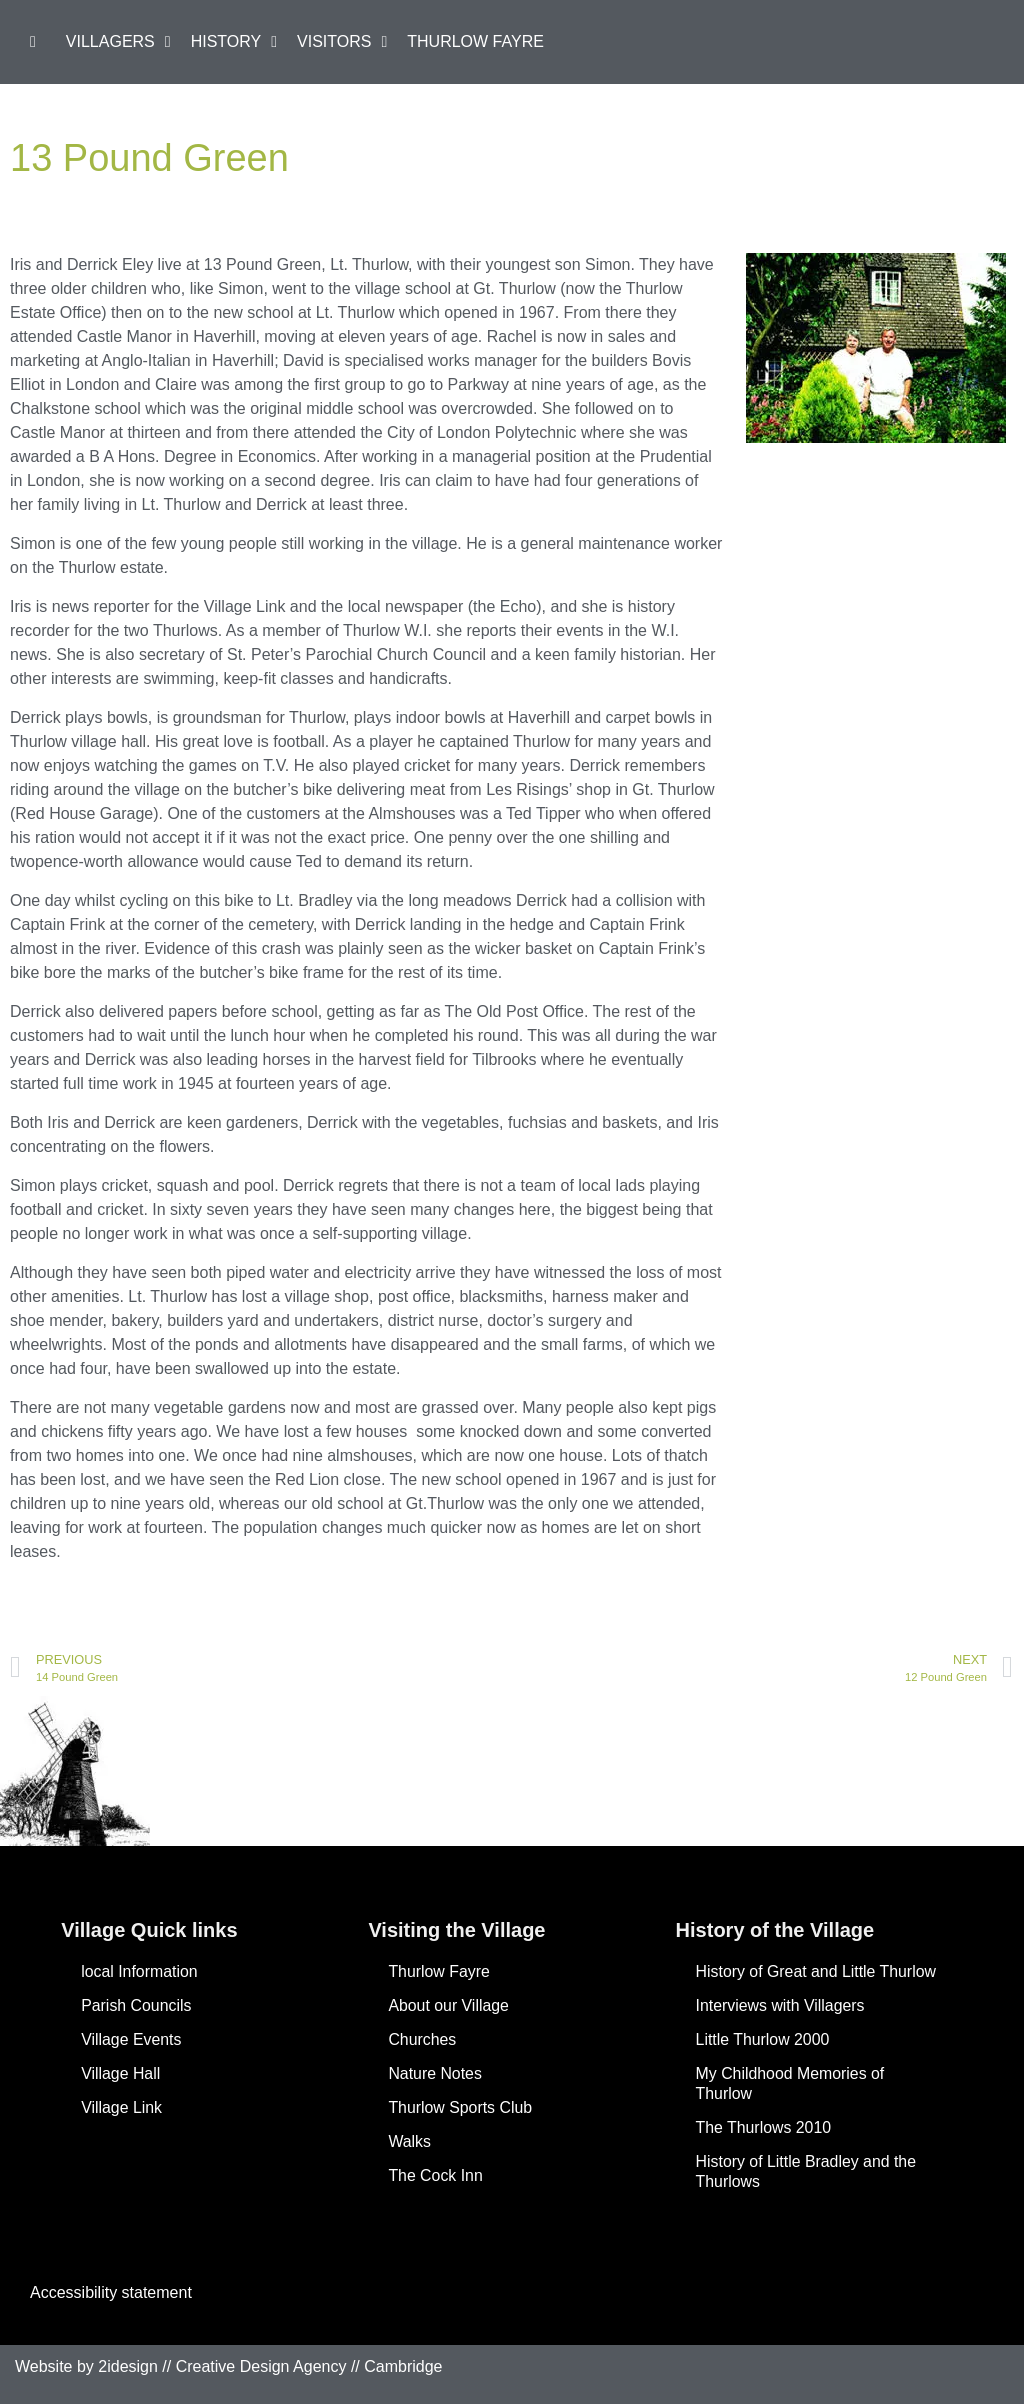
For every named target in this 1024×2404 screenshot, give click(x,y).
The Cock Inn (435, 2175)
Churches (422, 2039)
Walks (409, 2141)
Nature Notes (435, 2073)
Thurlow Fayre (439, 1971)
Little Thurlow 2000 (763, 2039)
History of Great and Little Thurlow (817, 1971)
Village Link (122, 2107)
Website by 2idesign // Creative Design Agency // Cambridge (228, 2366)
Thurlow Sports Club (460, 2107)
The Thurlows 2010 (764, 2127)
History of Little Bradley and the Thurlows (807, 2171)
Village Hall (121, 2073)
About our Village (449, 2005)
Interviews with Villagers (781, 2005)
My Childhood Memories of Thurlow (791, 2083)
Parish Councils (136, 2005)
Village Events (131, 2039)
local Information (139, 1971)
